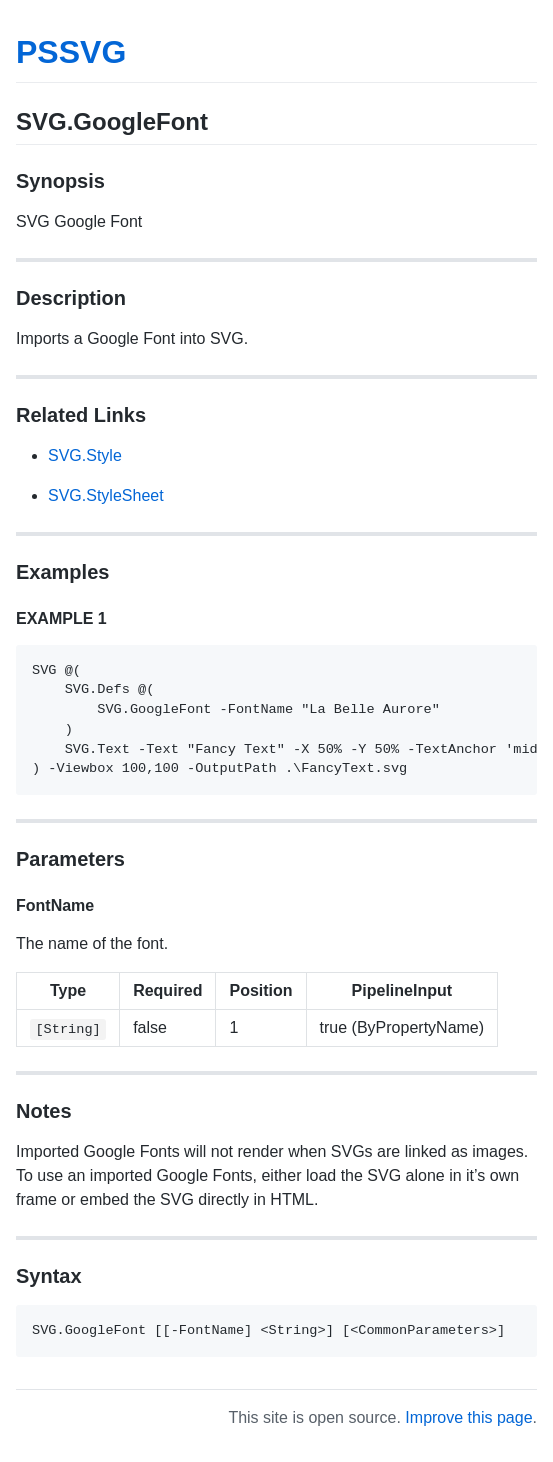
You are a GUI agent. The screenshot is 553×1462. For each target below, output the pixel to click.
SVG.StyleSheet (106, 495)
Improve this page (468, 1417)
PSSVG (71, 52)
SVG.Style (85, 455)
